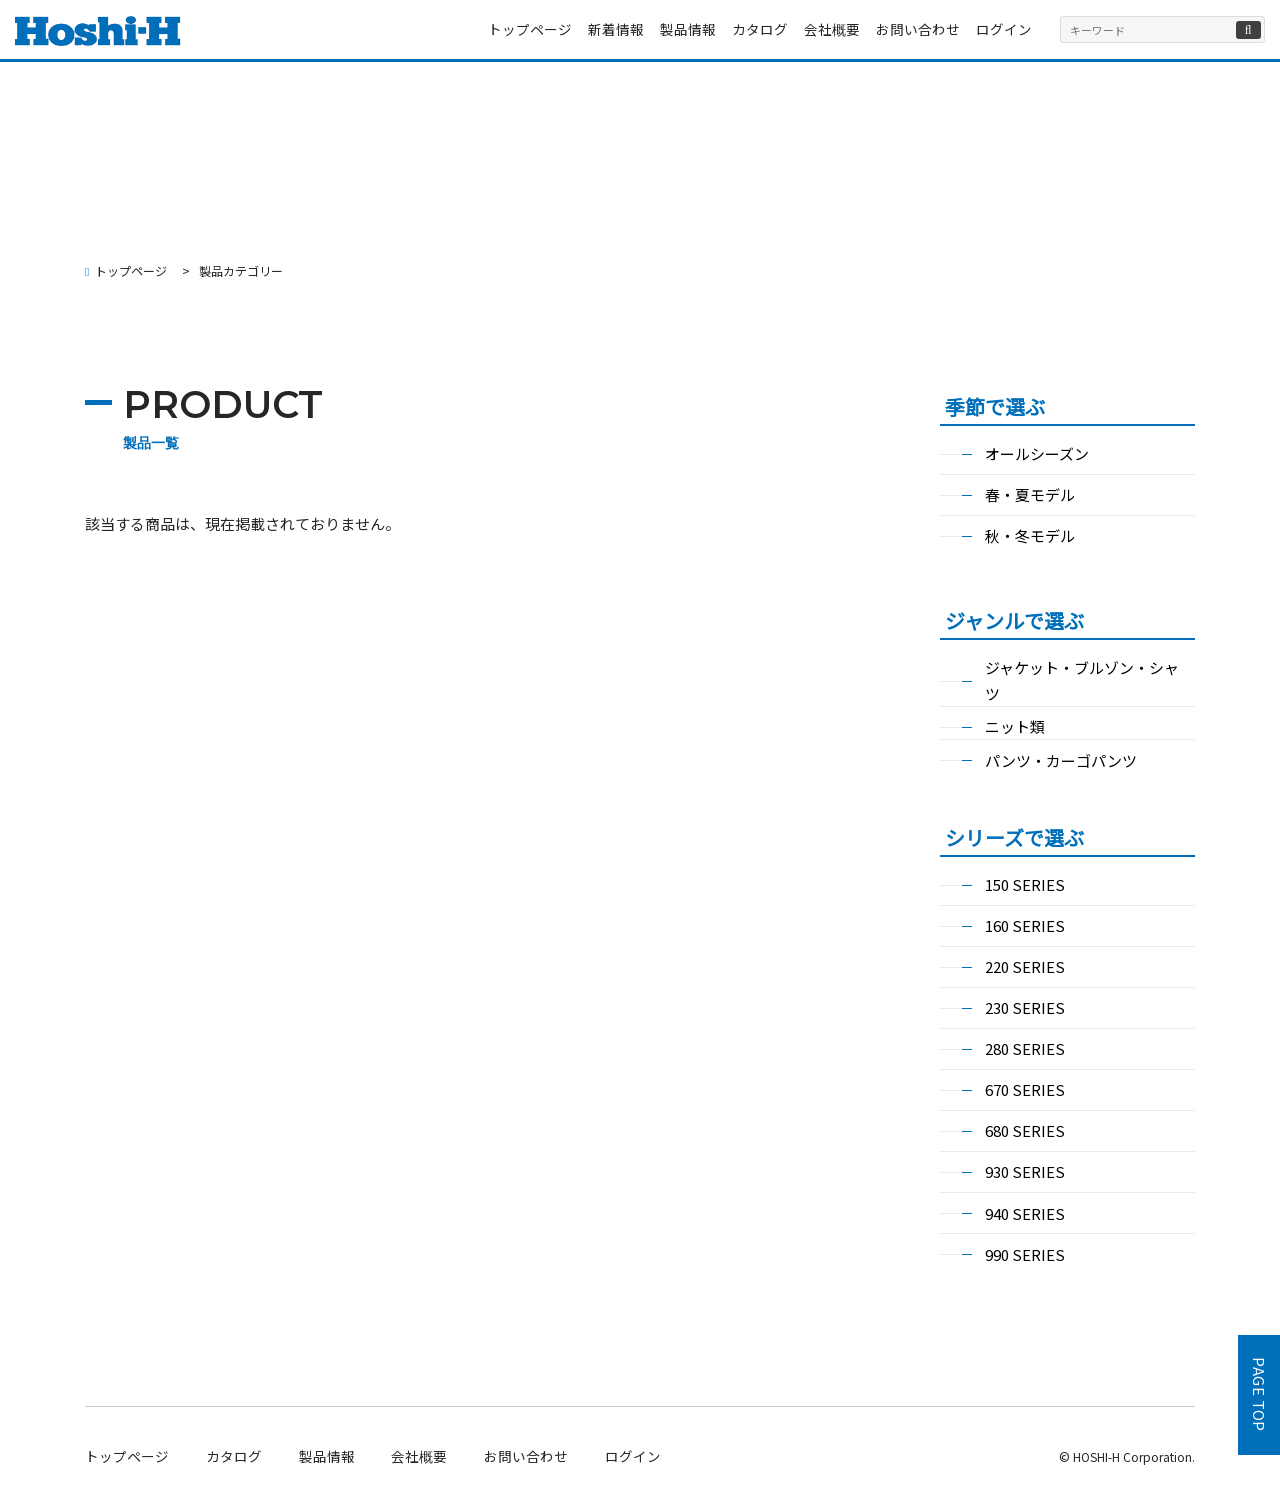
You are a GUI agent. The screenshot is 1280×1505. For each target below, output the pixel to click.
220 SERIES (1025, 966)
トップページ (530, 29)
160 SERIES (1025, 925)
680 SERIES (1025, 1130)
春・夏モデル (1030, 494)
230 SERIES (1025, 1007)
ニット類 (1015, 726)
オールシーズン (1037, 453)
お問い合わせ (918, 29)
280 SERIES (1025, 1048)
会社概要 (832, 29)
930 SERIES (1025, 1171)
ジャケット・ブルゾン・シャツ (1082, 680)
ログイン (1004, 29)
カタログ (760, 29)
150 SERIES (1025, 884)
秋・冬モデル (1030, 535)
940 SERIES (1025, 1213)
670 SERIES (1025, 1089)
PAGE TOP (1259, 1395)
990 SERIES (1025, 1254)
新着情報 (616, 29)
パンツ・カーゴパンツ (1061, 760)
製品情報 (688, 29)
